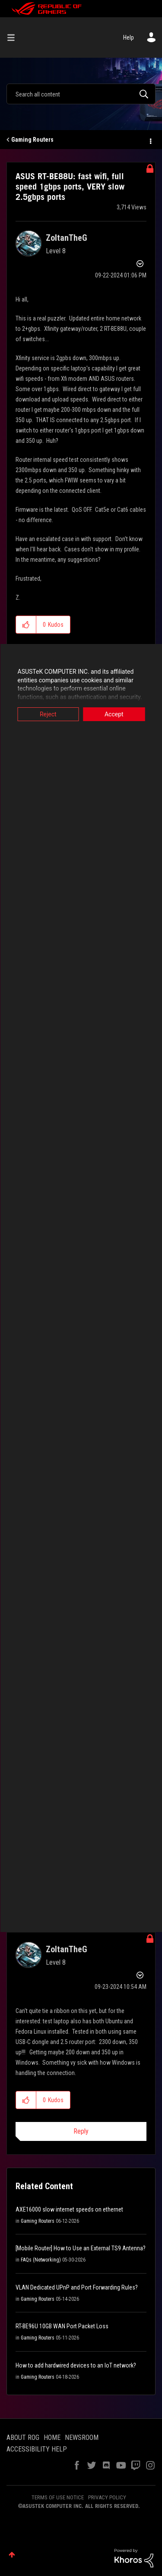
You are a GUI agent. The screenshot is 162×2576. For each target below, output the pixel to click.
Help (128, 37)
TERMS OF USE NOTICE (58, 2497)
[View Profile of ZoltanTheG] (66, 238)
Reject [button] (48, 714)
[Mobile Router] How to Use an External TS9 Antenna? (81, 2248)
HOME (52, 2437)
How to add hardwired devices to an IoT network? (76, 2365)
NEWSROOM (81, 2437)
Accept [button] (114, 714)
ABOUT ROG (22, 2437)
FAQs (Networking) (41, 2260)
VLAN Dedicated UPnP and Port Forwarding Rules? (77, 2287)
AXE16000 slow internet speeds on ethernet (69, 2209)
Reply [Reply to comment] (81, 2131)
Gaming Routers (32, 139)
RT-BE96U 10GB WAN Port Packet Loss (62, 2326)
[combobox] (81, 94)
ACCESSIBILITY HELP (36, 2449)
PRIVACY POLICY (107, 2497)
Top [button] (12, 2554)
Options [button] (150, 140)
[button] (26, 624)
